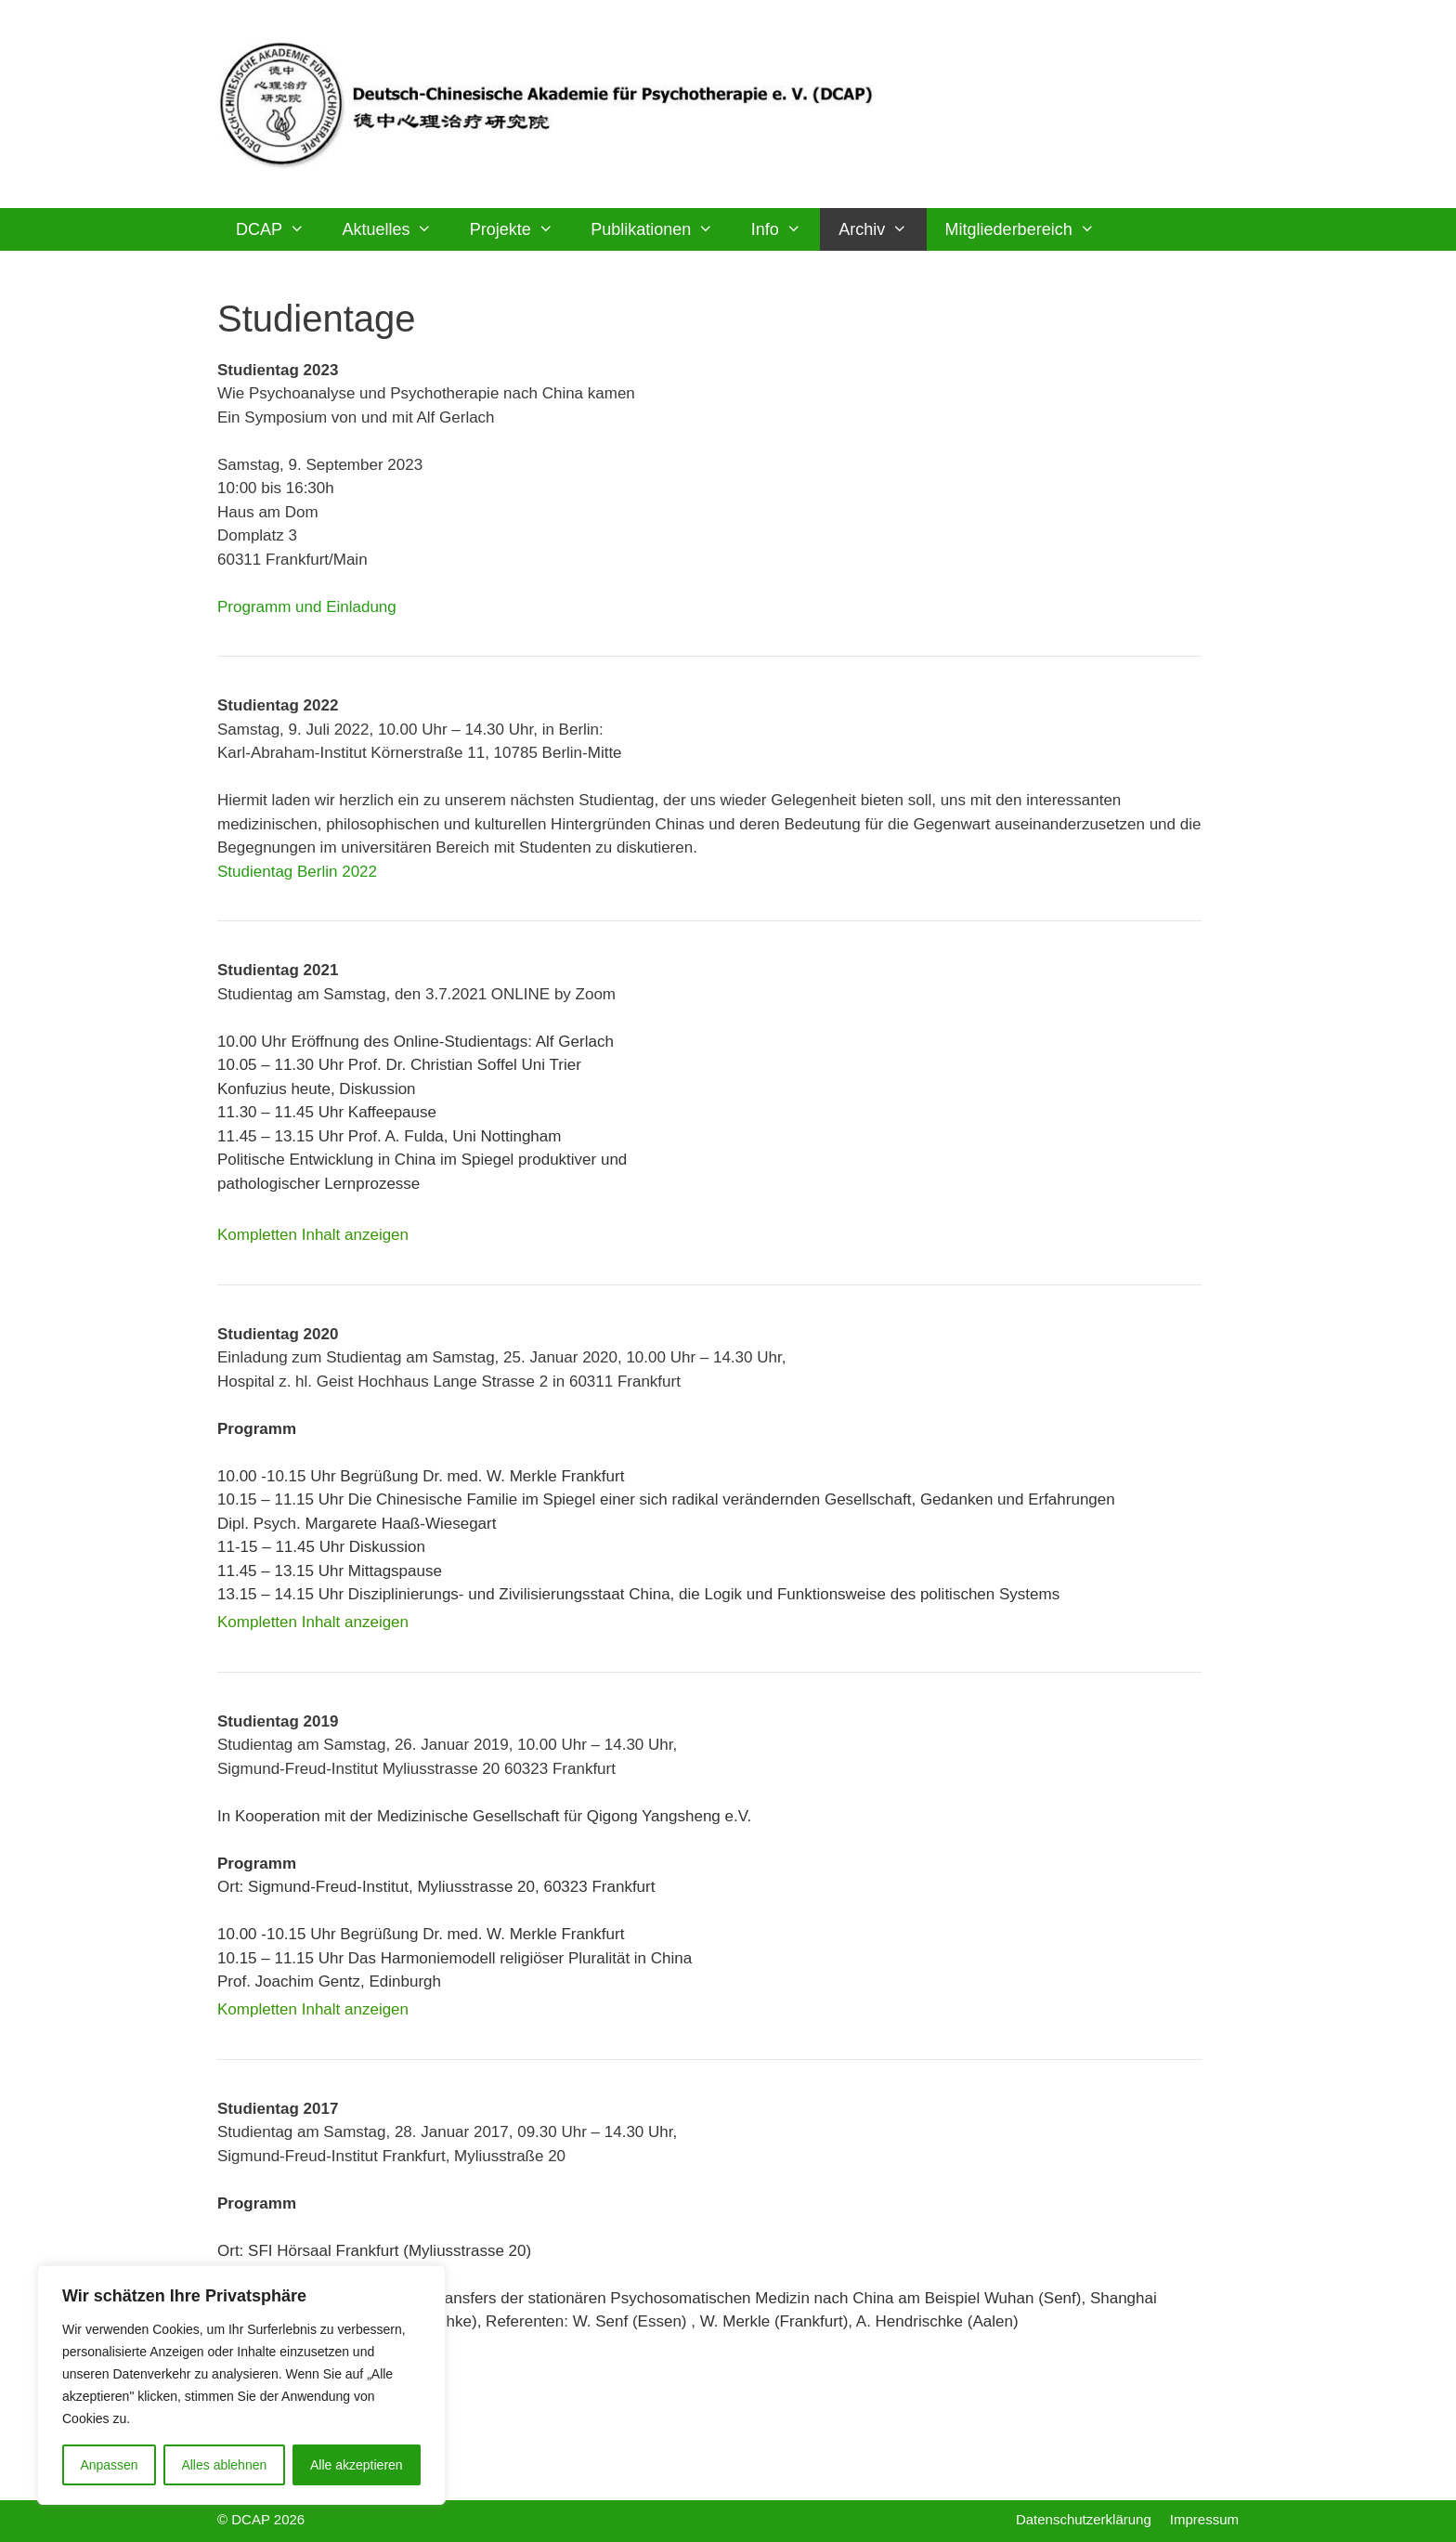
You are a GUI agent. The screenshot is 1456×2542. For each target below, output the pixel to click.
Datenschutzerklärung (1083, 2519)
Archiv (882, 229)
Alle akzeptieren (356, 2464)
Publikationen (661, 229)
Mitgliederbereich (1029, 229)
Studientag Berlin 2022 (297, 871)
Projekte (521, 229)
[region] (241, 2385)
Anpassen (108, 2464)
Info (785, 229)
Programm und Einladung (306, 607)
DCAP (279, 229)
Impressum (1204, 2519)
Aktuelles (396, 229)
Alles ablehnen (223, 2464)
